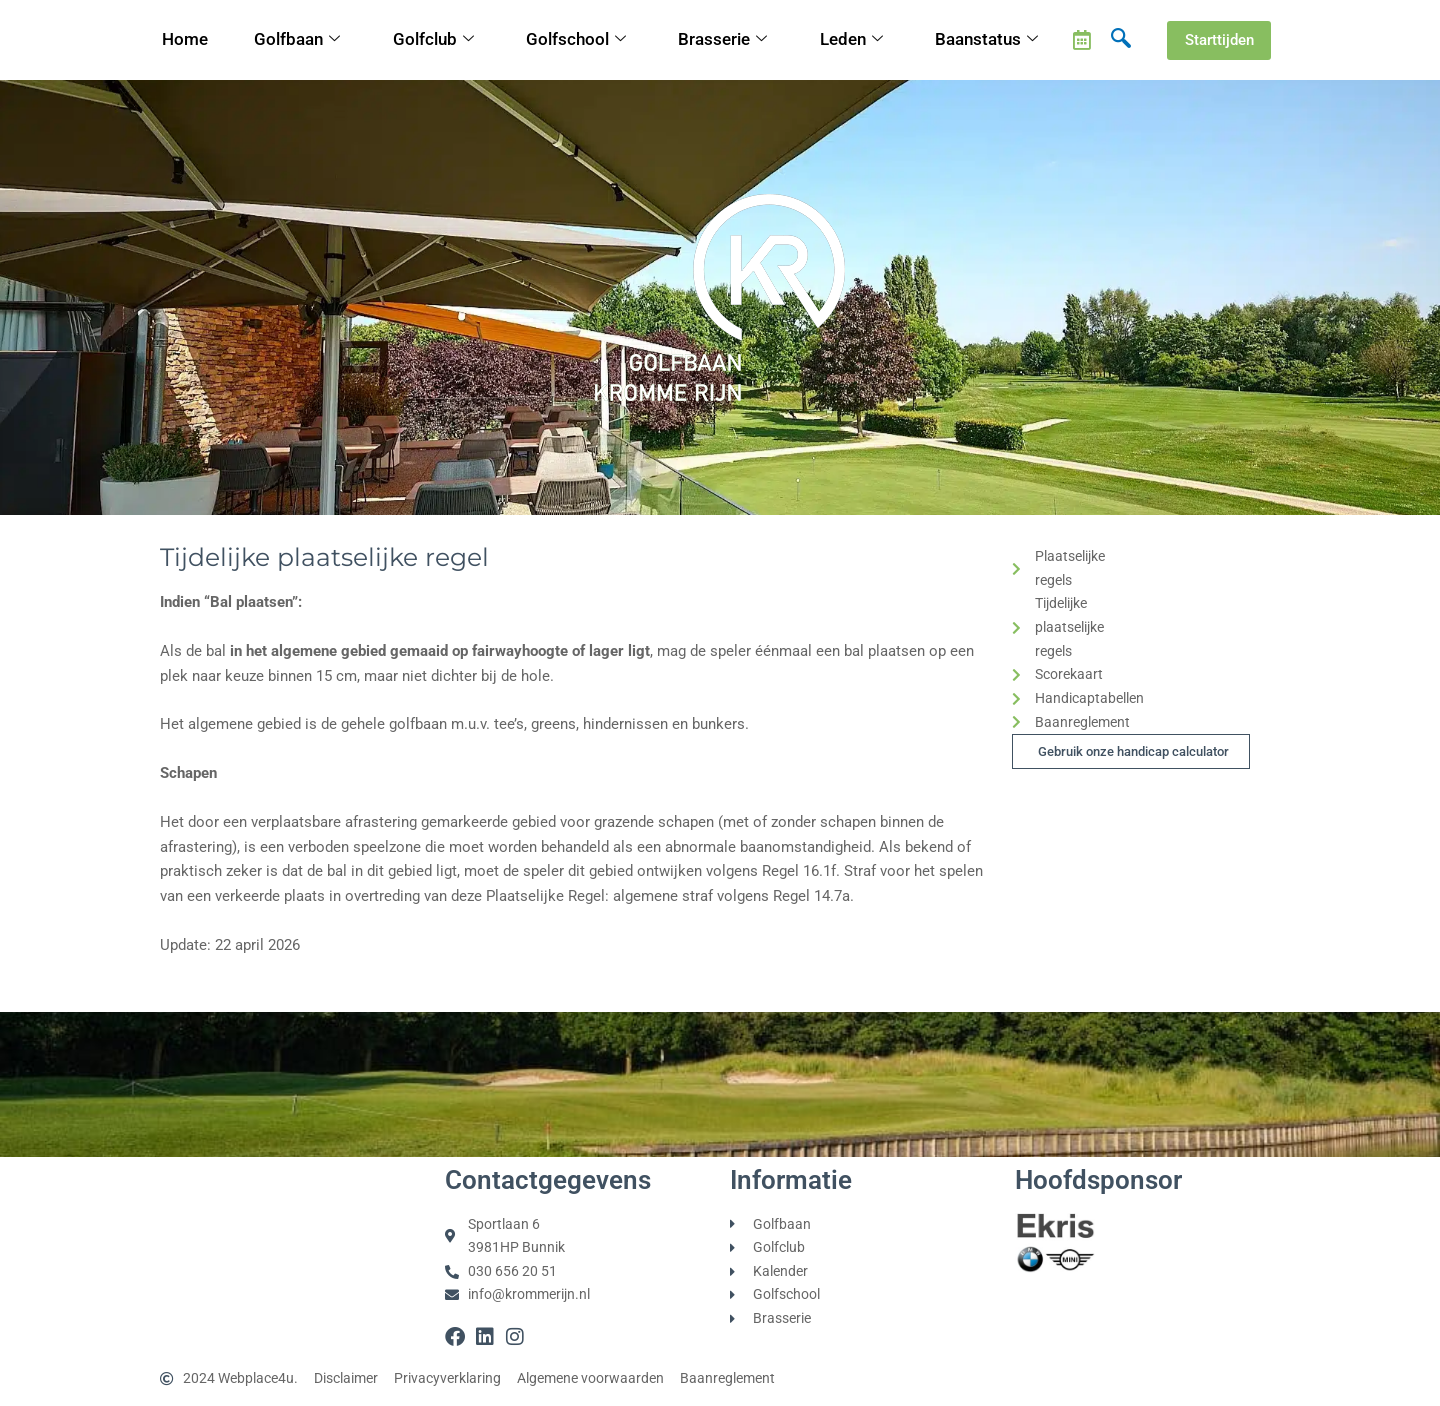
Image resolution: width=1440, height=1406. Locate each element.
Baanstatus (989, 40)
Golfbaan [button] (299, 40)
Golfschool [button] (577, 40)
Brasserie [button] (724, 40)
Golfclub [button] (435, 40)
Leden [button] (853, 40)
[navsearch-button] (1121, 40)
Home (185, 40)
